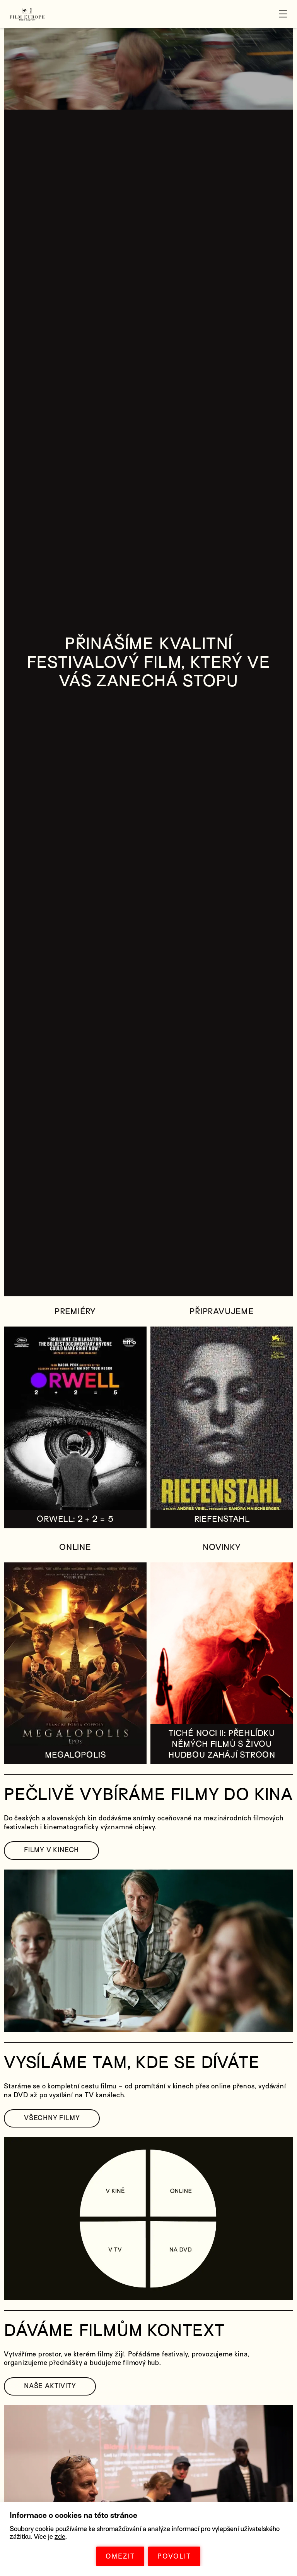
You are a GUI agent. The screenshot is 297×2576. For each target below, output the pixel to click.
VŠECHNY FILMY (52, 2118)
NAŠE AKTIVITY (50, 2386)
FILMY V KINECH (51, 1850)
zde (60, 2536)
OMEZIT (120, 2556)
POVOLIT (174, 2556)
